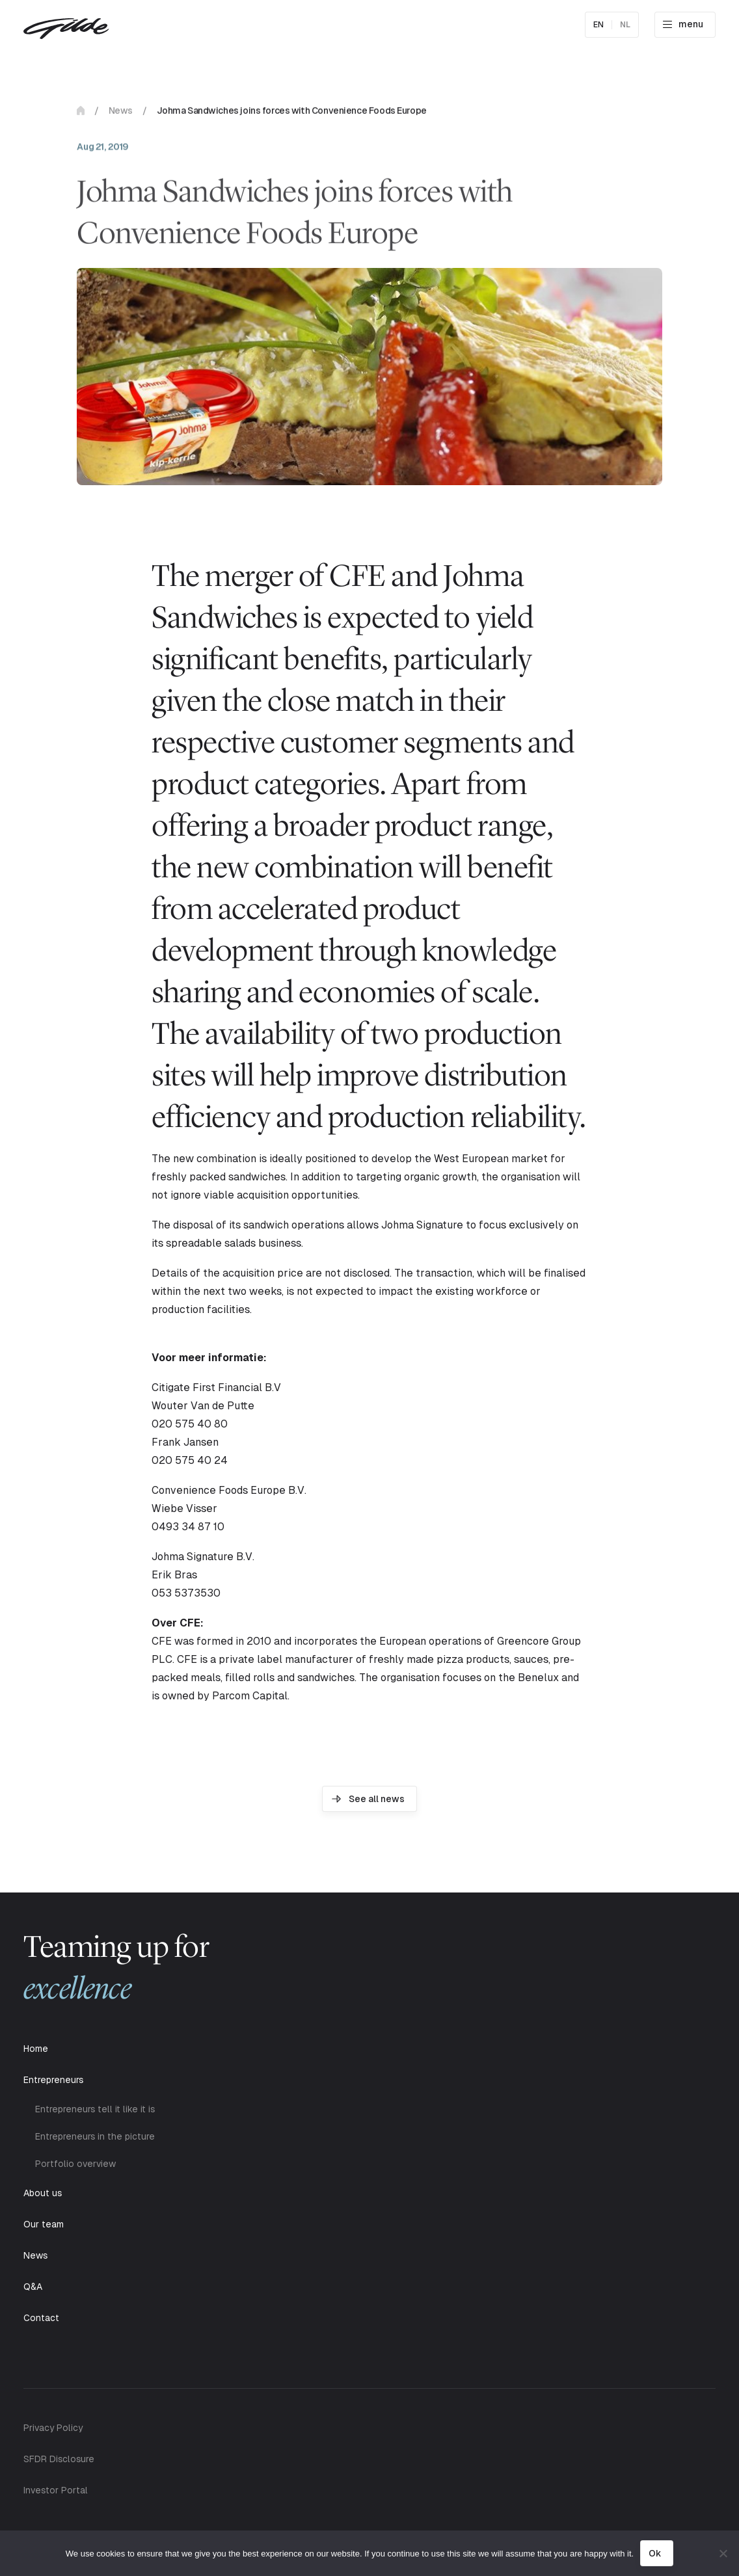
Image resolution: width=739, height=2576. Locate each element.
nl (625, 24)
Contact (41, 2318)
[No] (722, 2553)
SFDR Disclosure (58, 2459)
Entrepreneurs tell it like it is (95, 2109)
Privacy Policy (53, 2428)
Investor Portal (55, 2490)
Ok (655, 2553)
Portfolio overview (75, 2163)
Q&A (32, 2286)
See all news (377, 1799)
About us (42, 2193)
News (121, 113)
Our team (43, 2224)
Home (81, 113)
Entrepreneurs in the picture (95, 2136)
